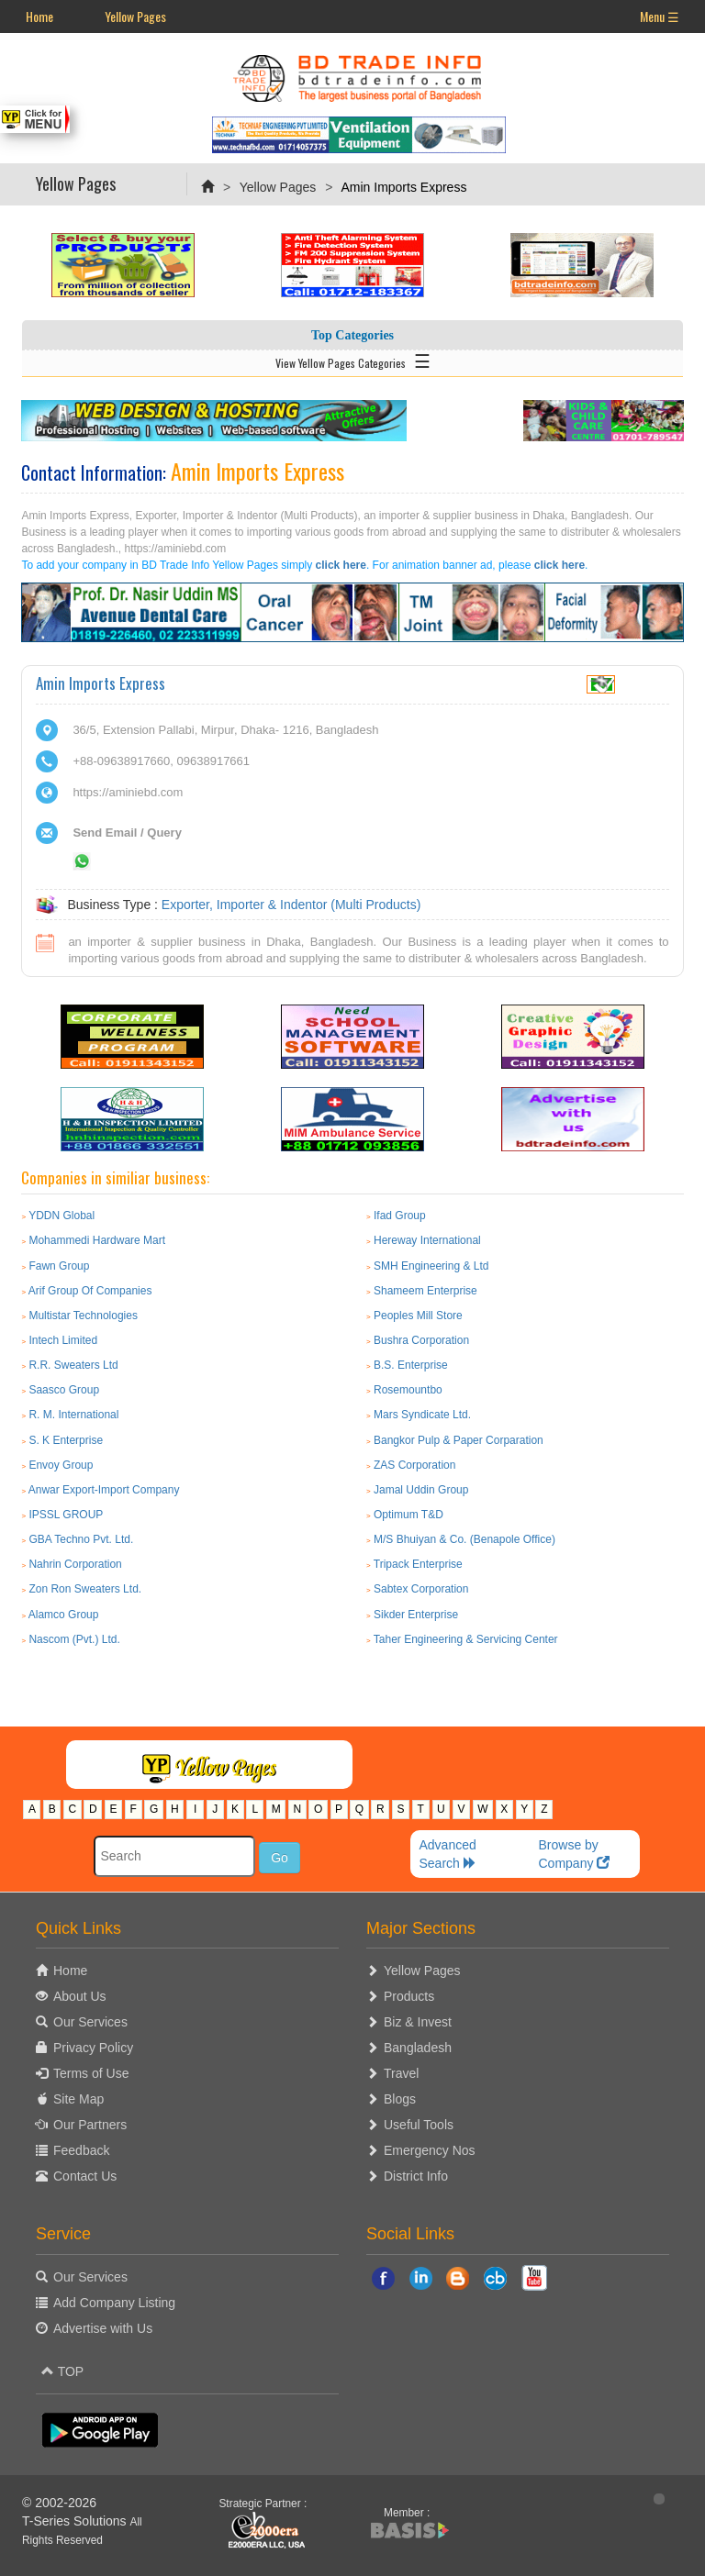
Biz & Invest (418, 2022)
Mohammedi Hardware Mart (96, 1240)
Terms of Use (91, 2073)
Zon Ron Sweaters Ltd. (84, 1588)
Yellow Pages (135, 16)
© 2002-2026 (59, 2502)
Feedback (81, 2150)
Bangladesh (418, 2047)
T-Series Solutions (76, 2521)
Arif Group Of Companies (90, 1290)
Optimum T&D (408, 1514)
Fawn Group (58, 1266)
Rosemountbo (408, 1389)
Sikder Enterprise (416, 1614)
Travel (401, 2073)
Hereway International (427, 1240)
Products (409, 1996)
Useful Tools (418, 2124)
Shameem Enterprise (425, 1290)
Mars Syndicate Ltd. (422, 1414)
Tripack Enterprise (418, 1564)
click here (341, 565)
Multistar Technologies (83, 1315)
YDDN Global (61, 1215)
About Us (79, 1996)
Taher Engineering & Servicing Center (466, 1639)
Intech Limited (62, 1340)
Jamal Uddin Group (421, 1489)
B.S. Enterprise (411, 1365)
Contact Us (85, 2176)
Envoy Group (60, 1465)
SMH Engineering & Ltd (431, 1266)
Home (39, 16)
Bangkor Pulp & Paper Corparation (458, 1440)
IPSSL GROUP (65, 1514)
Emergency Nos (430, 2150)
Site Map (78, 2099)
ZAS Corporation (414, 1465)
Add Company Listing (114, 2302)
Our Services (90, 2022)
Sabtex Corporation (421, 1588)
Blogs (400, 2099)
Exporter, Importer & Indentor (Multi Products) (291, 904)
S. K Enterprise (65, 1440)
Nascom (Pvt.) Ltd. (73, 1639)
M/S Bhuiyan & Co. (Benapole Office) (464, 1539)
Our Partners (90, 2124)
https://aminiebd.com (128, 792)
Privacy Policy (93, 2047)
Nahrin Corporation (74, 1564)
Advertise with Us (102, 2328)
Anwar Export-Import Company (104, 1489)
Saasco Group (63, 1389)
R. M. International (73, 1414)
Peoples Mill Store (418, 1315)
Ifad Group (400, 1215)
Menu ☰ (659, 16)
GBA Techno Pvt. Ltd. (80, 1539)
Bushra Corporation (421, 1340)
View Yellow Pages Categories (353, 359)
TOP (62, 2371)
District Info (416, 2176)
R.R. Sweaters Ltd (73, 1365)
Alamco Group (63, 1614)
